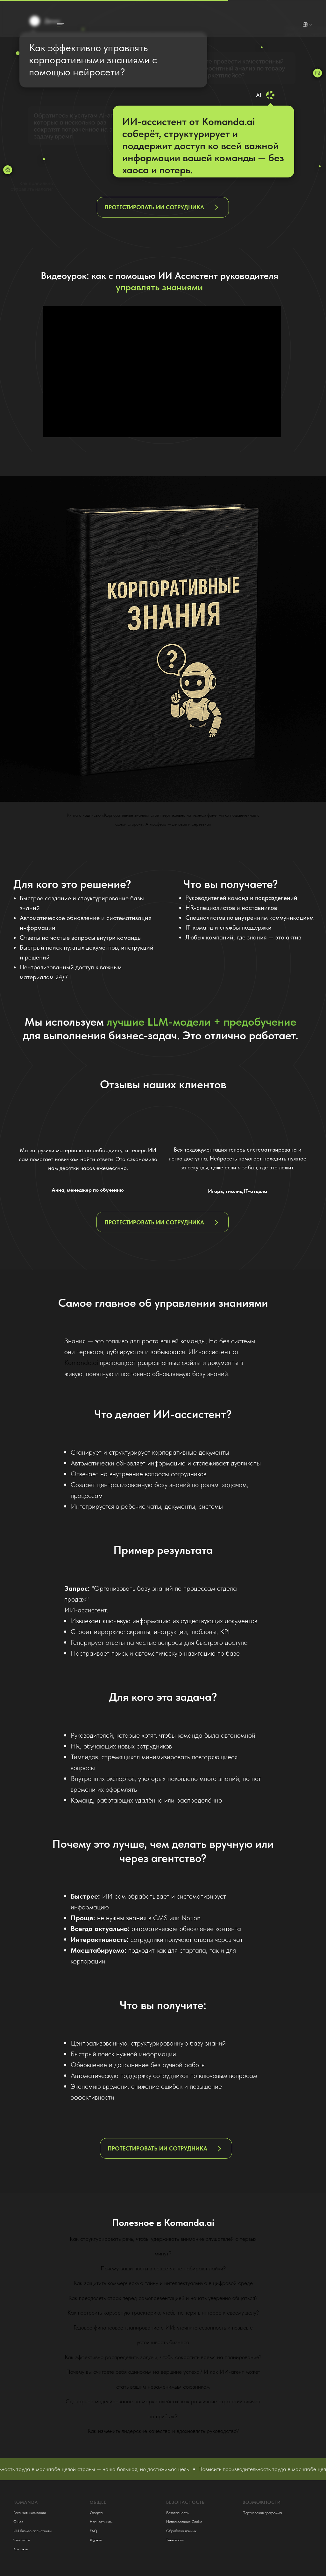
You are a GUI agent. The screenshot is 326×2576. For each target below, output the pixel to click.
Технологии (175, 2540)
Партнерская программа (262, 2512)
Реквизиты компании (29, 2512)
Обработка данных (181, 2531)
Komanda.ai (81, 1362)
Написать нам (101, 2521)
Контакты (20, 2549)
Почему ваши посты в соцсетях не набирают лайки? (163, 2268)
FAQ (93, 2531)
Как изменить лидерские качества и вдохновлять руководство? (163, 2430)
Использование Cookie (184, 2521)
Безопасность (177, 2512)
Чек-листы (21, 2540)
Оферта (96, 2512)
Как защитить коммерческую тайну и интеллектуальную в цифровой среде (163, 2283)
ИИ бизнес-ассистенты (32, 2531)
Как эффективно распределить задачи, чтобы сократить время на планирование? (163, 2357)
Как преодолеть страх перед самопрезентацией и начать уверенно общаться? (163, 2298)
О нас (18, 2521)
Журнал (96, 2540)
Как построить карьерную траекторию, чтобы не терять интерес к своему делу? (163, 2312)
